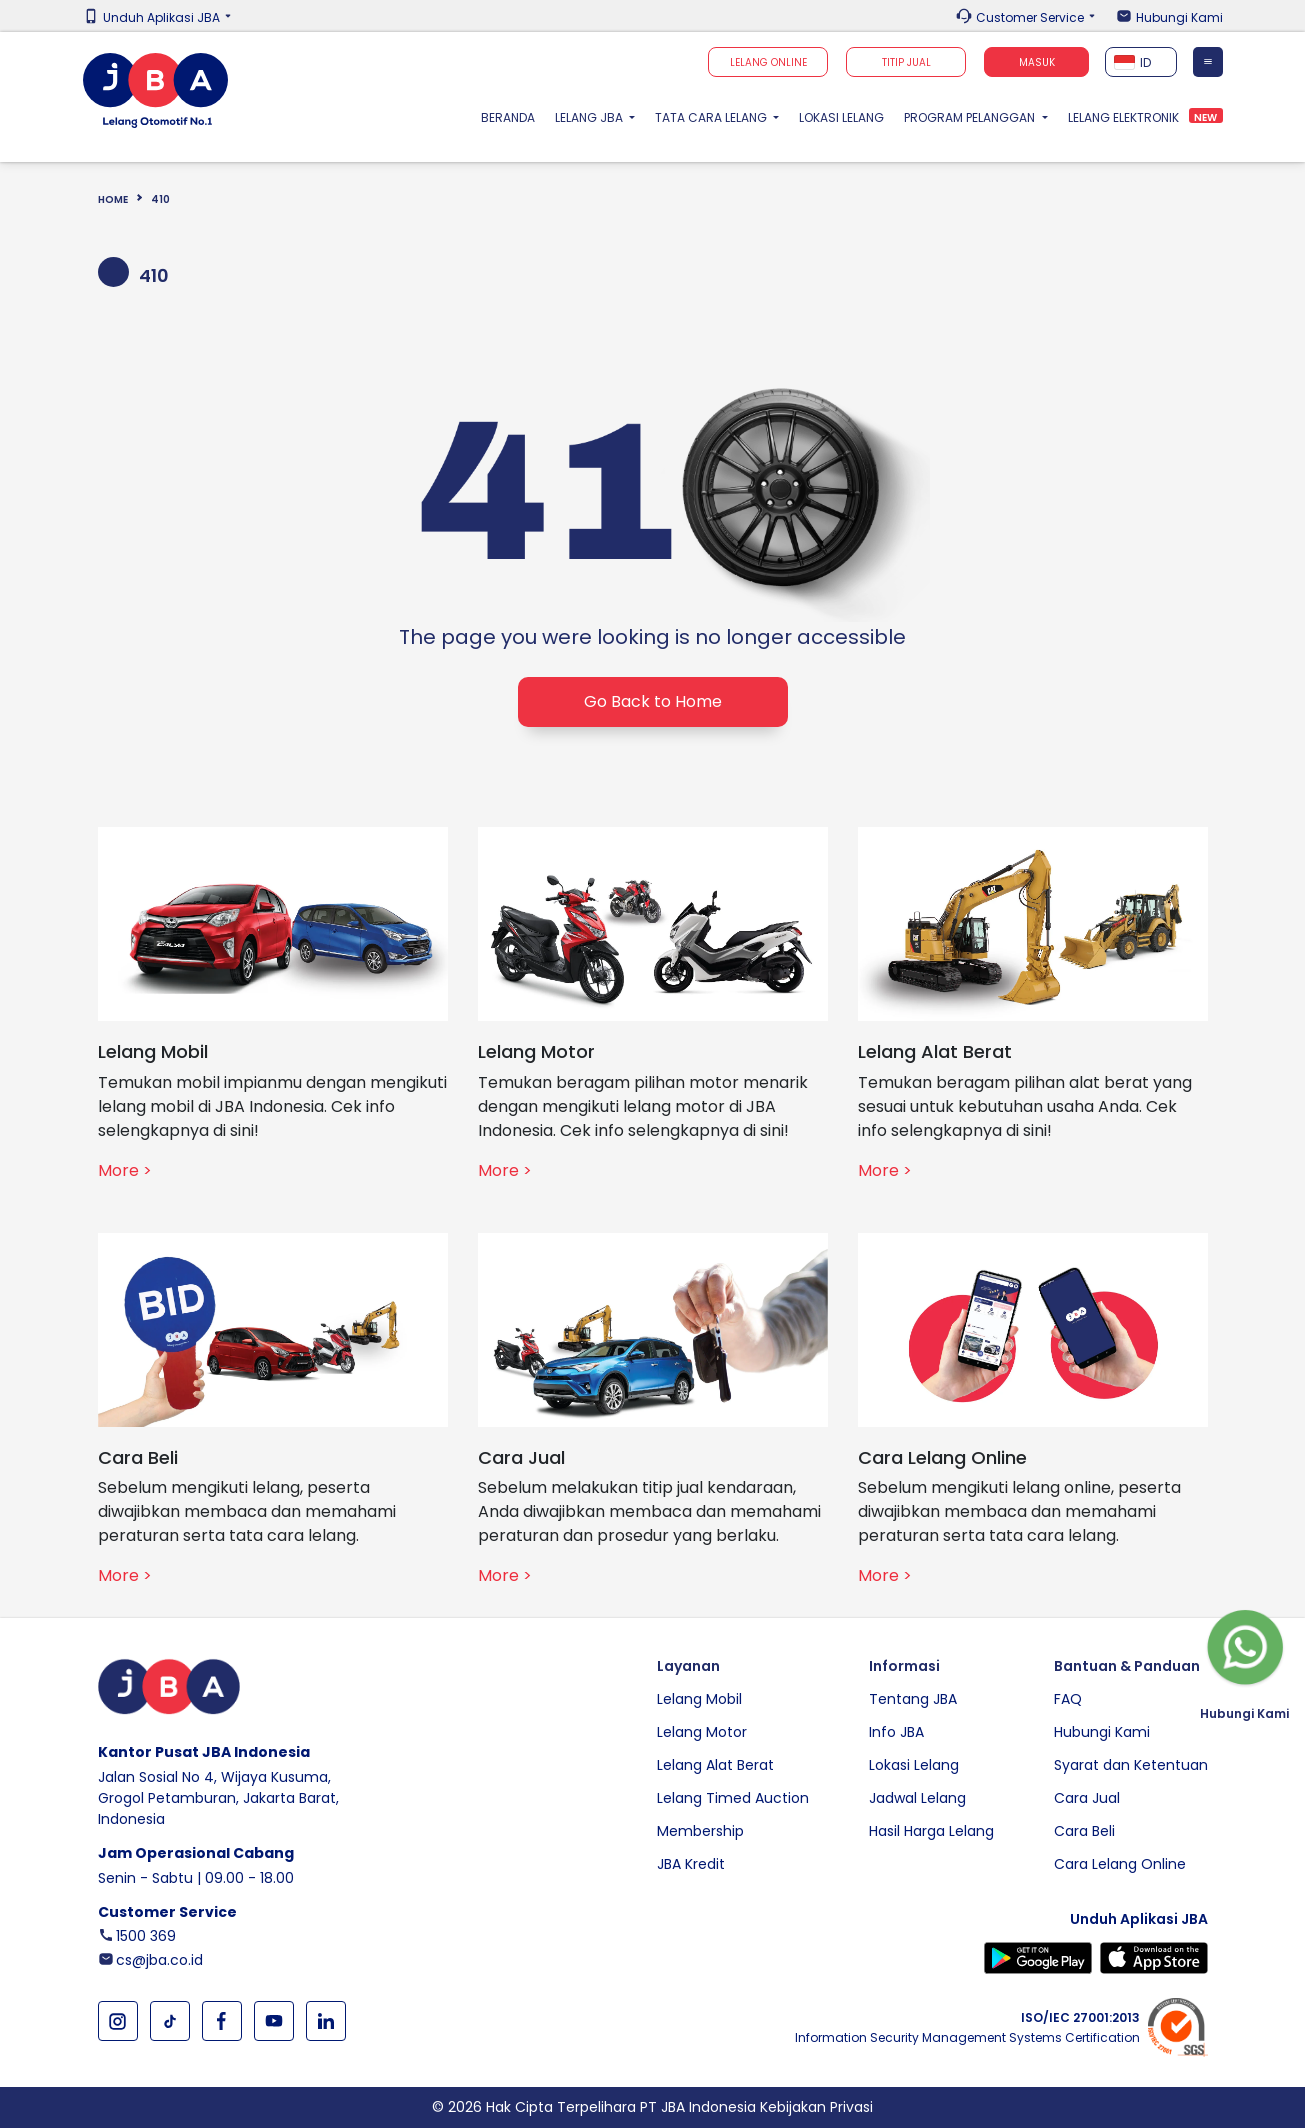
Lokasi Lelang (841, 117)
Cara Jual (1087, 1798)
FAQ (1068, 1699)
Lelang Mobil (699, 1699)
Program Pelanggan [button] (971, 117)
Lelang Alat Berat (715, 1765)
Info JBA (896, 1732)
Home (113, 199)
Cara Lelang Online (1120, 1864)
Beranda (513, 117)
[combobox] (1141, 62)
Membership (700, 1831)
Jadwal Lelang (917, 1798)
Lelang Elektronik (1123, 117)
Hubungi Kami (1179, 18)
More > (125, 1170)
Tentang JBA (913, 1699)
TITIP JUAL (906, 62)
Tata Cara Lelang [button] (712, 117)
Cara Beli (1084, 1831)
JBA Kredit (691, 1864)
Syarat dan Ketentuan (1131, 1765)
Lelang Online (768, 62)
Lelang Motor (702, 1732)
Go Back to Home (653, 701)
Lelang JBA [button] (590, 117)
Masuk (1037, 62)
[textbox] (1141, 62)
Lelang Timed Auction (733, 1798)
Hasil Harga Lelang (931, 1831)
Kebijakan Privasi (816, 2107)
